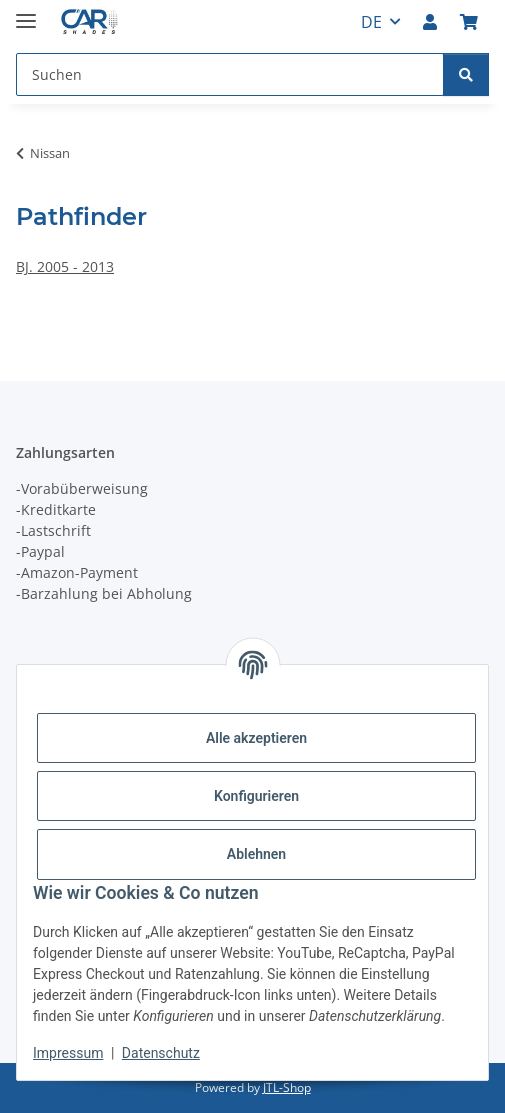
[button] (430, 22)
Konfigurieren (256, 796)
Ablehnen (256, 854)
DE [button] (371, 22)
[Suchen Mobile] (230, 74)
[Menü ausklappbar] (26, 12)
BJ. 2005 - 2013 (65, 266)
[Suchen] (466, 74)
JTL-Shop (287, 1087)
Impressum (68, 1053)
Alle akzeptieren (256, 738)
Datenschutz (161, 1053)
